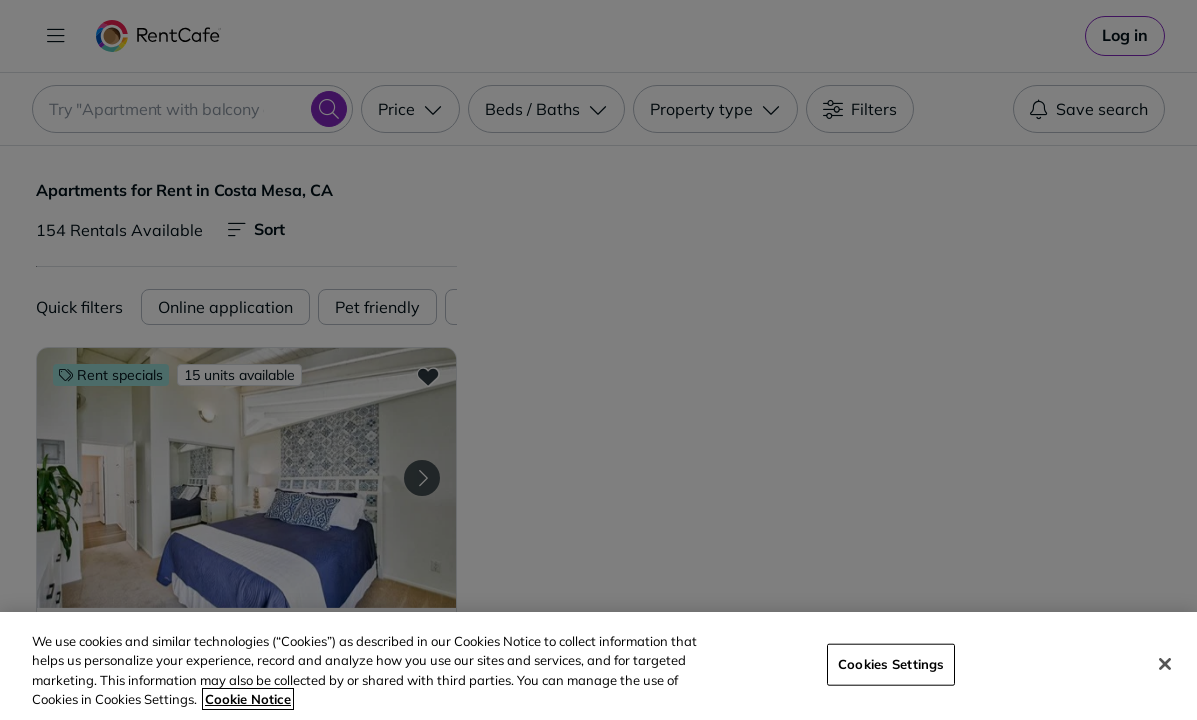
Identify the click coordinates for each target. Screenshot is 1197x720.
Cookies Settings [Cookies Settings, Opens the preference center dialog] (891, 664)
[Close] (1165, 664)
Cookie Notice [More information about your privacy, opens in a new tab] (248, 699)
